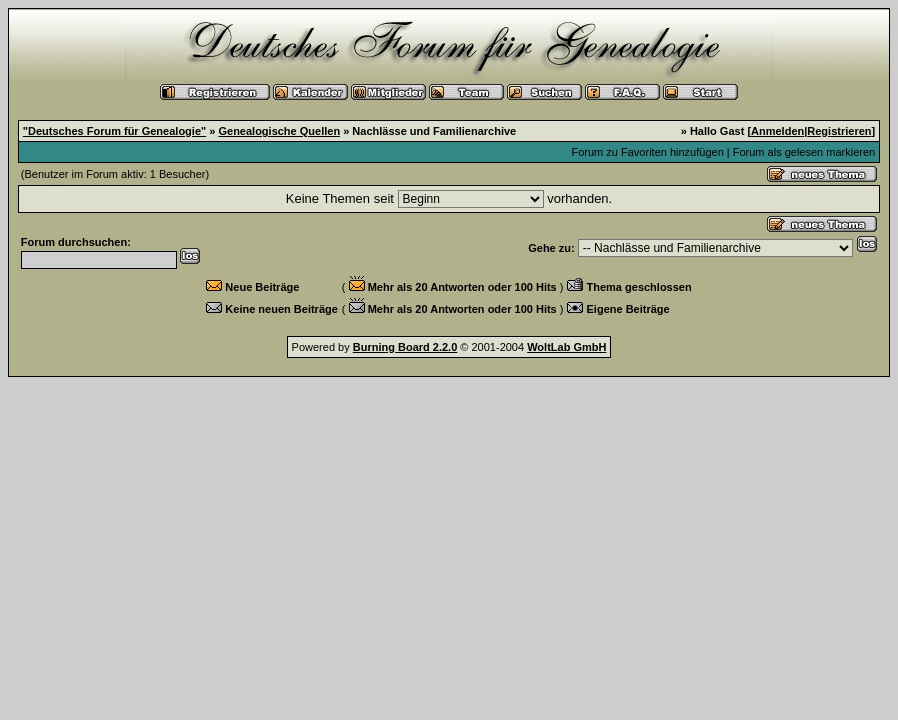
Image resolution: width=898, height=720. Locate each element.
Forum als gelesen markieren (804, 152)
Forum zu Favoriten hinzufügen (648, 152)
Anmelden (777, 131)
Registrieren (839, 131)
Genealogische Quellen (279, 131)
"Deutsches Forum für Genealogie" (114, 131)
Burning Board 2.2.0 (405, 347)
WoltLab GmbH (566, 347)
